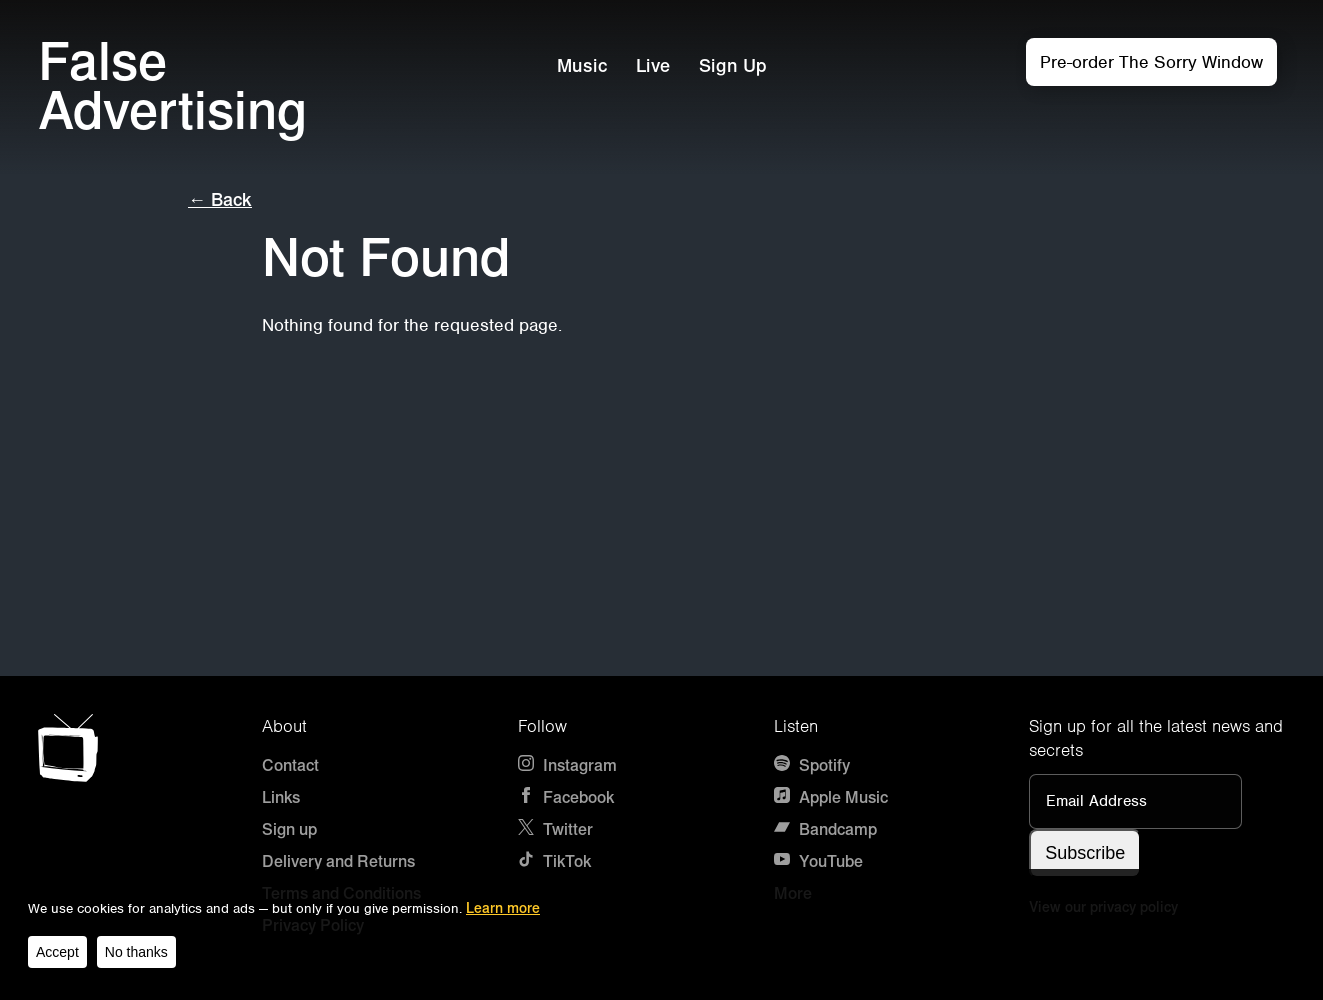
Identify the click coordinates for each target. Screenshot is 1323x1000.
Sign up (289, 829)
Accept (57, 952)
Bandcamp (825, 829)
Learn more (503, 908)
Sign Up (733, 66)
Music (582, 66)
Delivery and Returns (338, 861)
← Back (220, 200)
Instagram (567, 765)
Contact (290, 765)
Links (281, 797)
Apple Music (831, 797)
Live (653, 66)
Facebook (566, 797)
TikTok (554, 861)
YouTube (818, 861)
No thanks (136, 952)
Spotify (812, 765)
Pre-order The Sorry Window (1151, 62)
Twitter (555, 829)
